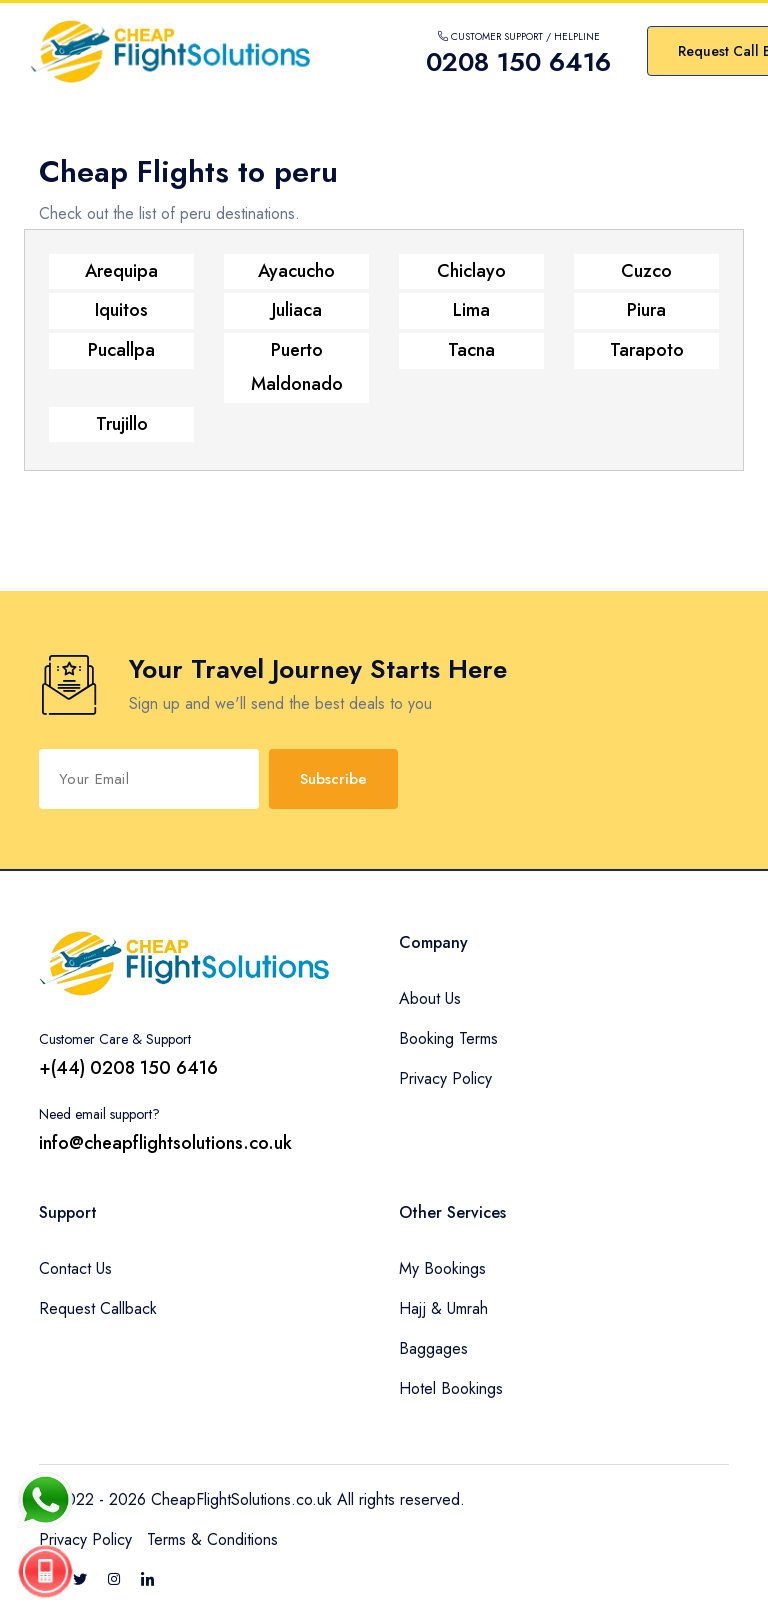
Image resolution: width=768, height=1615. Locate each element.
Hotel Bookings (451, 1388)
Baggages (433, 1348)
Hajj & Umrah (443, 1308)
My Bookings (442, 1268)
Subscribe (333, 779)
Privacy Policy (445, 1078)
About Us (430, 998)
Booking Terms (448, 1038)
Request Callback (98, 1308)
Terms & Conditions (212, 1539)
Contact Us (75, 1268)
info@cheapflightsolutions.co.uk (165, 1143)
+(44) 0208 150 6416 (128, 1068)
